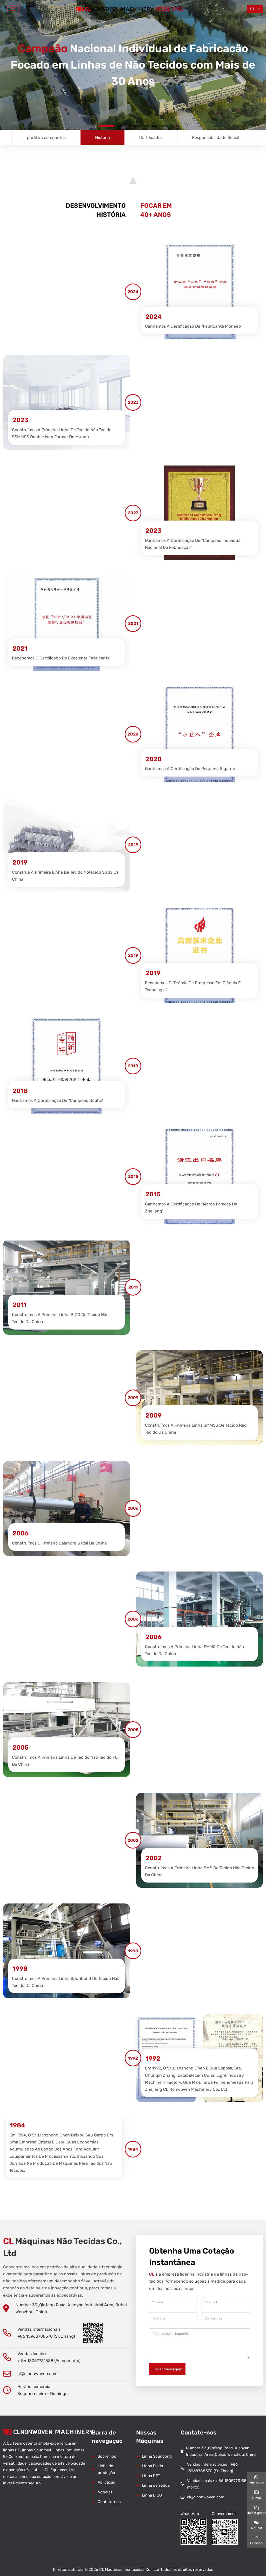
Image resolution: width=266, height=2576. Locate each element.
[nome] (173, 2302)
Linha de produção (106, 2469)
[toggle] (13, 9)
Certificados (151, 137)
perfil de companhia (46, 137)
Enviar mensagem (167, 2369)
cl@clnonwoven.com (37, 2373)
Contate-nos (109, 2501)
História (102, 137)
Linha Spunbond (157, 2456)
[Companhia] (226, 2318)
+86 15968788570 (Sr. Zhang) (46, 2336)
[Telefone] (173, 2318)
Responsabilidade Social (215, 137)
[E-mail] (226, 2302)
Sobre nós (107, 2456)
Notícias (105, 2492)
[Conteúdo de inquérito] (199, 2343)
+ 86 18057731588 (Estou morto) (48, 2360)
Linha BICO (152, 2495)
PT (252, 9)
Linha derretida (156, 2485)
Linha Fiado (152, 2466)
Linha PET (151, 2475)
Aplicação (106, 2482)
